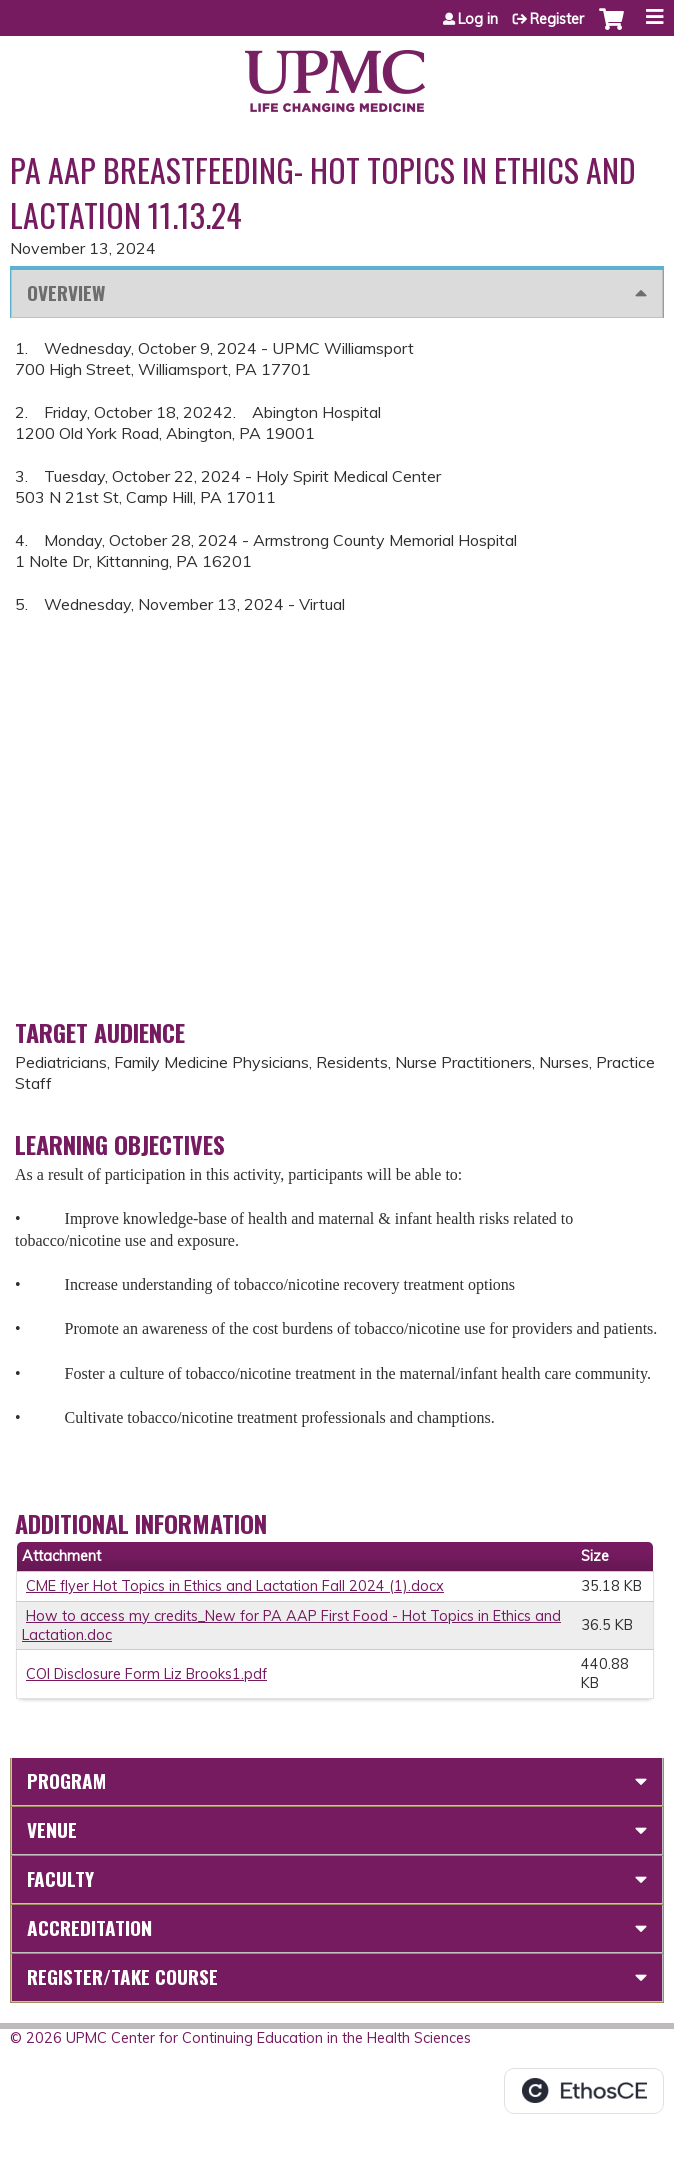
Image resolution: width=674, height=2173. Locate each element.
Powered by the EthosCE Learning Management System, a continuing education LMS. (584, 2091)
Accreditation (89, 1927)
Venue (52, 1829)
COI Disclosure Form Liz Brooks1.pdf (146, 1674)
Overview (66, 292)
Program (66, 1780)
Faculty (60, 1878)
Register (557, 19)
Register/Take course (122, 1976)
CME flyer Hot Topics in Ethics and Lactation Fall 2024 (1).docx (235, 1586)
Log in (478, 19)
